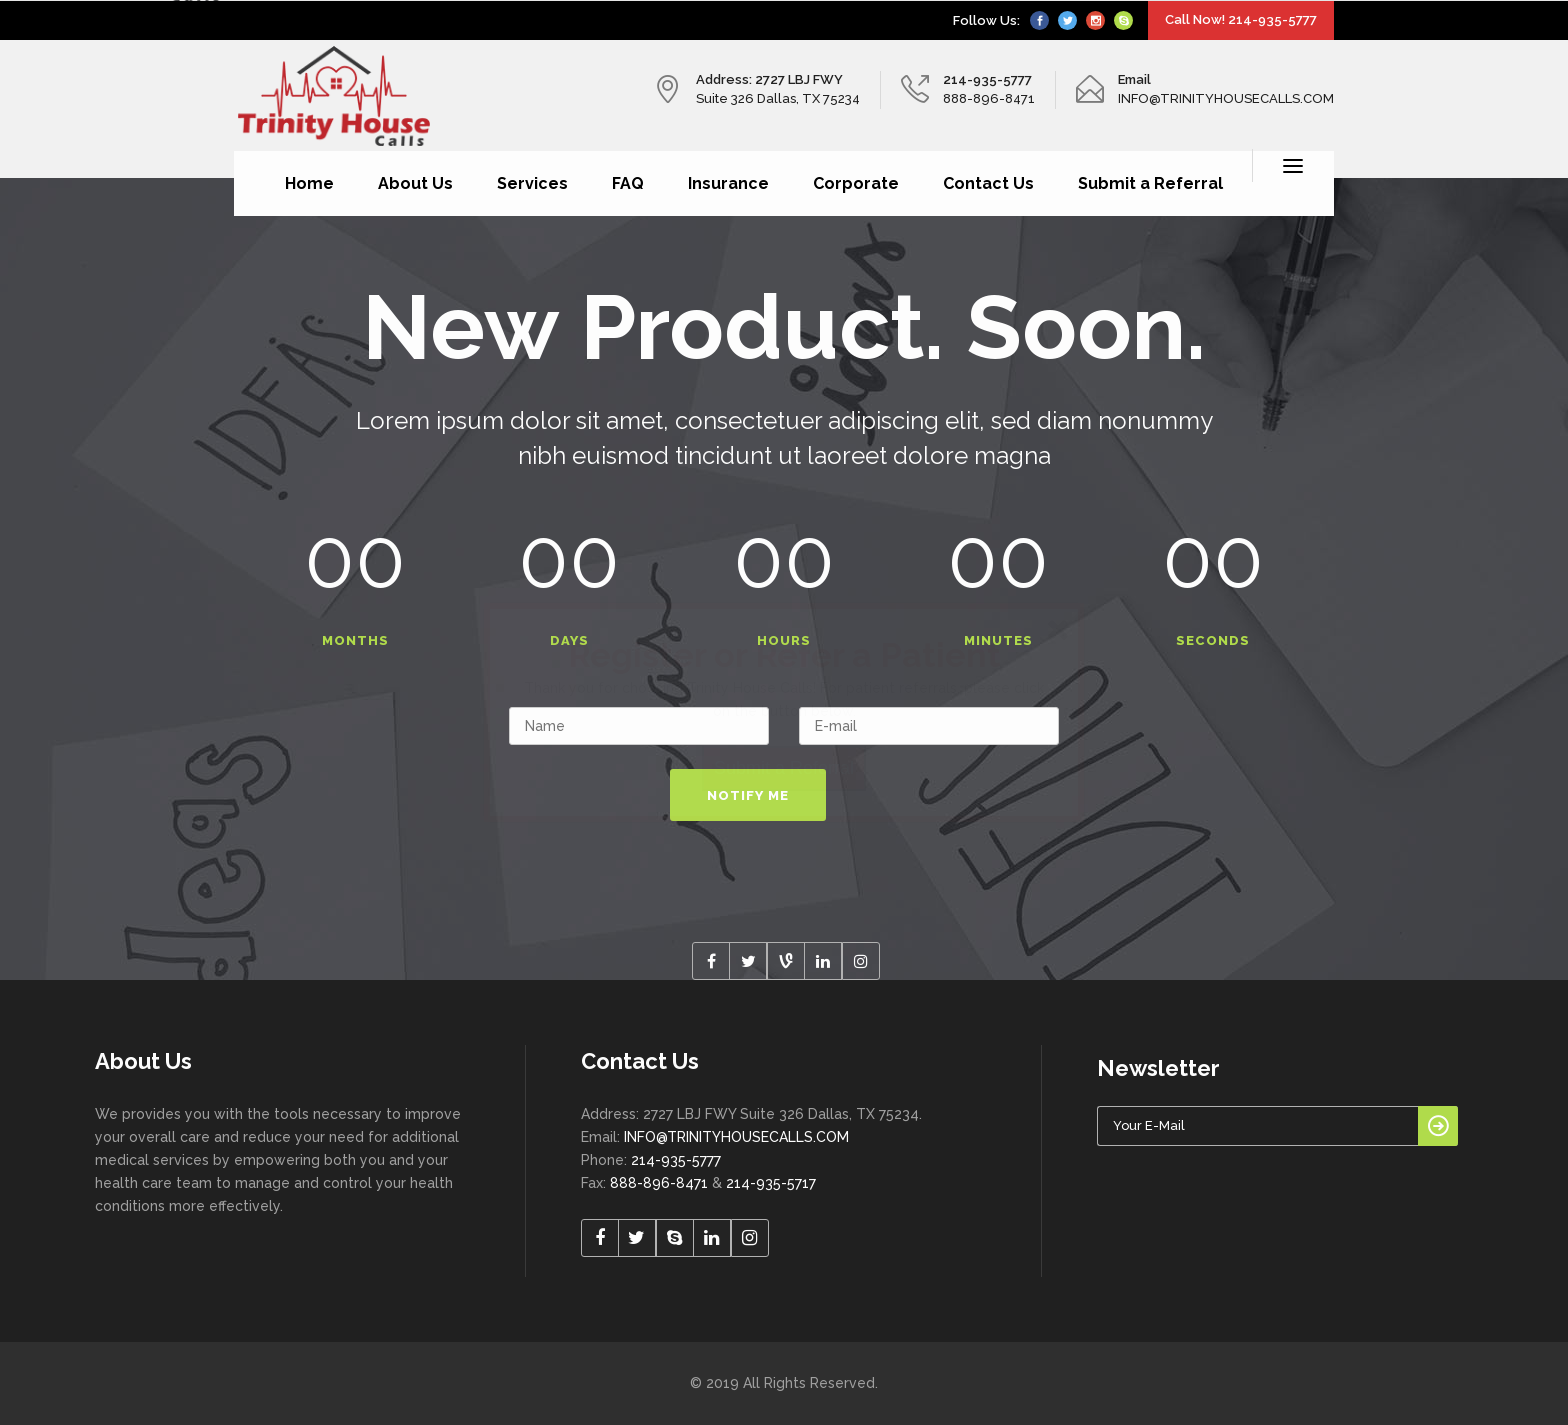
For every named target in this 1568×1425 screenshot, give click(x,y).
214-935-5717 (771, 1183)
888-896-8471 (659, 1183)
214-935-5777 (676, 1160)
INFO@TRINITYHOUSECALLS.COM (736, 1137)
